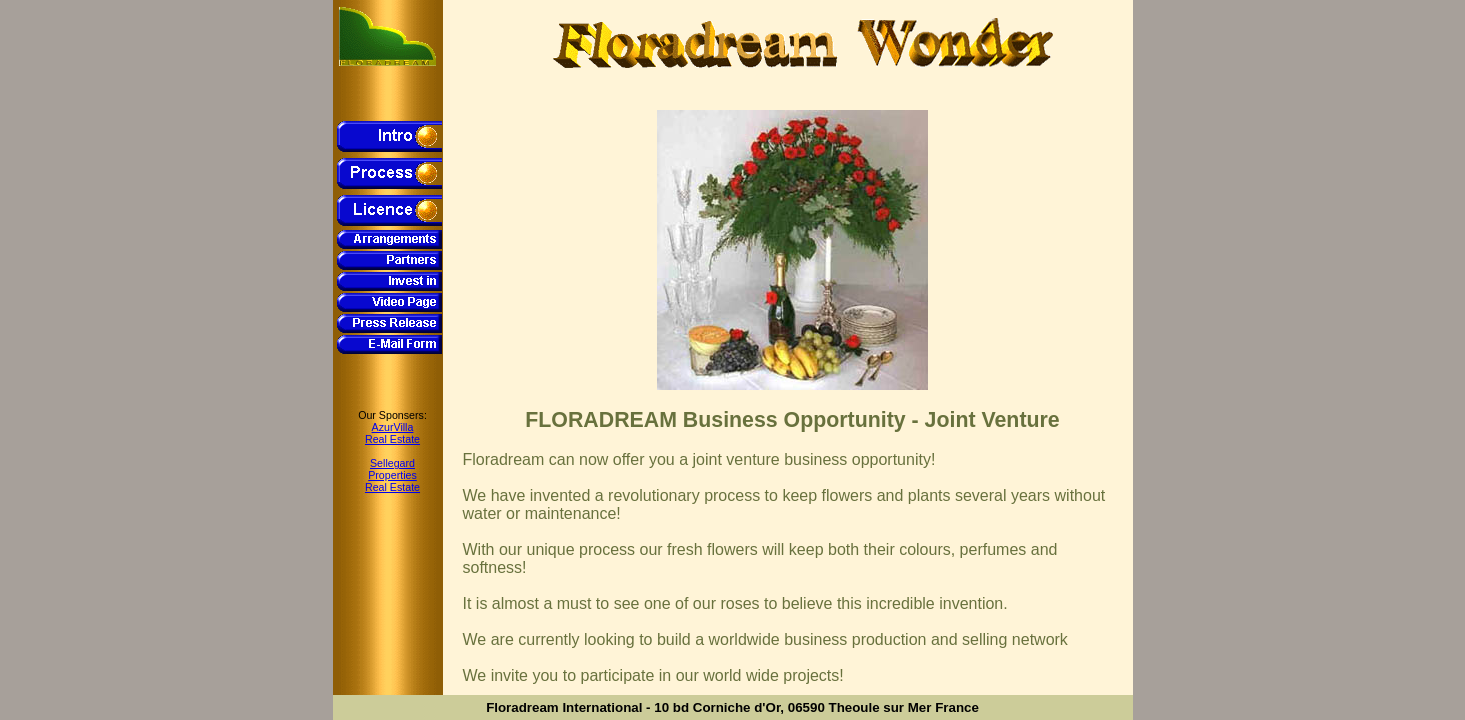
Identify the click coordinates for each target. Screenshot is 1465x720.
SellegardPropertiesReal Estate (392, 475)
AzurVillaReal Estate (392, 433)
